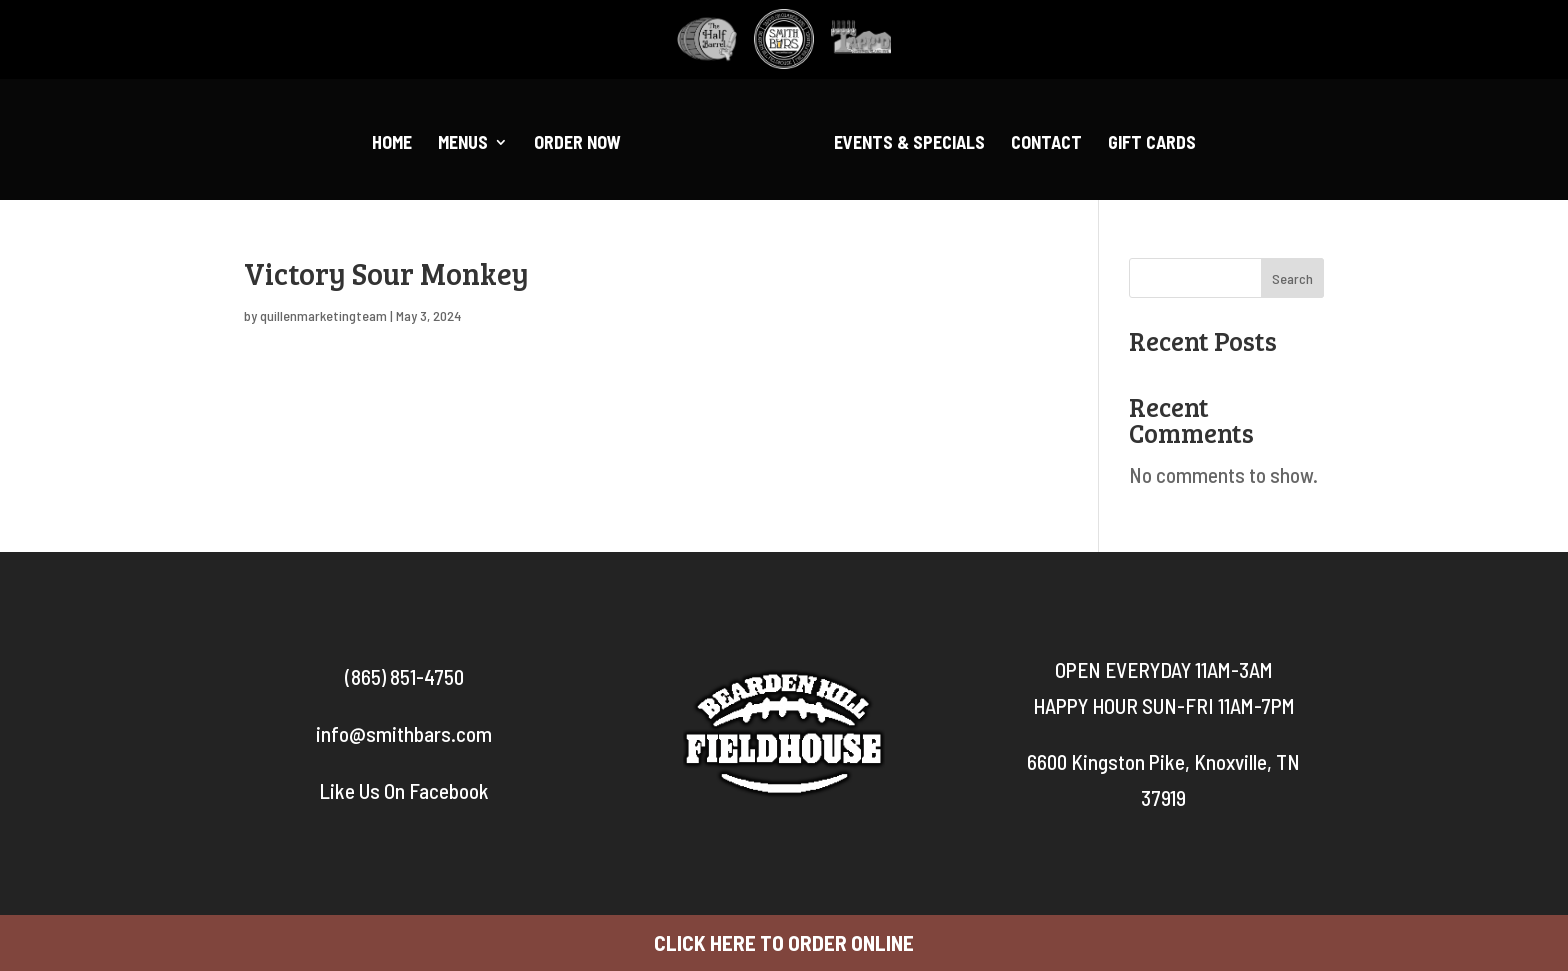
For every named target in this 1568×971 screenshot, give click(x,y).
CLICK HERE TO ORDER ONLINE (784, 942)
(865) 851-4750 (404, 676)
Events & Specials (909, 144)
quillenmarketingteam (323, 315)
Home (392, 144)
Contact (1046, 144)
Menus (463, 144)
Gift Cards (1152, 144)
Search (1292, 278)
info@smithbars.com (404, 733)
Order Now (577, 144)
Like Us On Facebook (404, 790)
